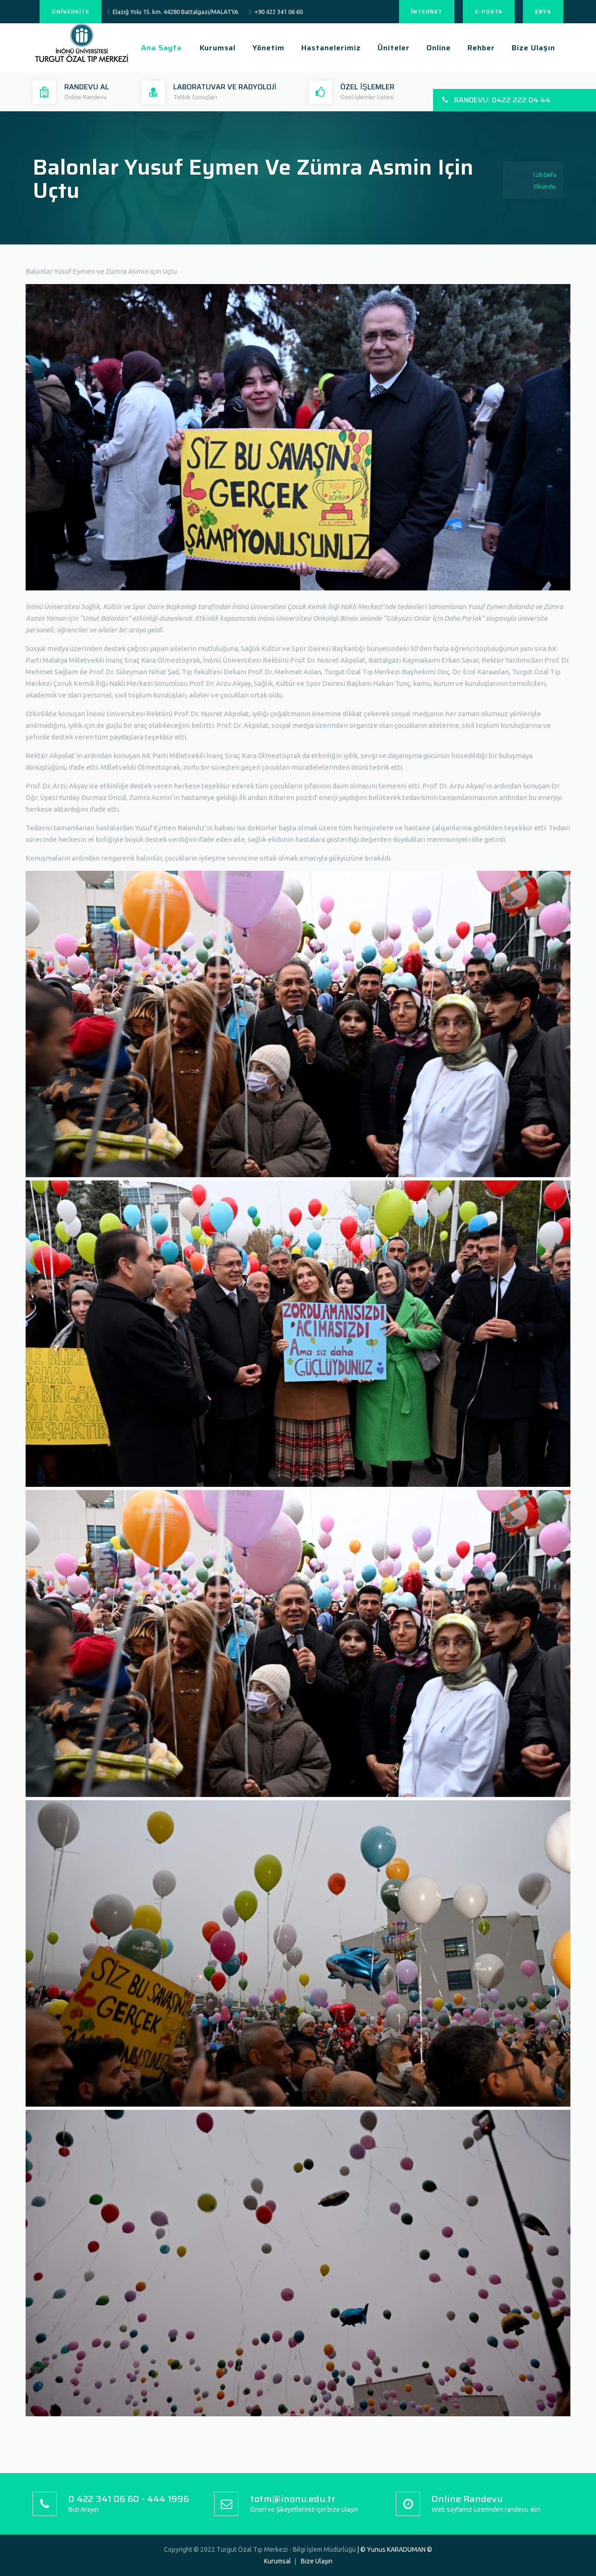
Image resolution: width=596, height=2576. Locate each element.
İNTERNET (426, 11)
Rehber (481, 48)
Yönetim (268, 48)
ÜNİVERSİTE (70, 11)
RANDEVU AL (86, 87)
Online (439, 48)
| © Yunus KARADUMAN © (394, 2549)
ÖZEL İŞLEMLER (367, 87)
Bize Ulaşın (533, 48)
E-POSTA (488, 11)
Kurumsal (218, 48)
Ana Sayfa (161, 48)
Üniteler (394, 48)
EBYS (543, 11)
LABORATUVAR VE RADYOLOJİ (224, 87)
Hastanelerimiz (331, 48)
